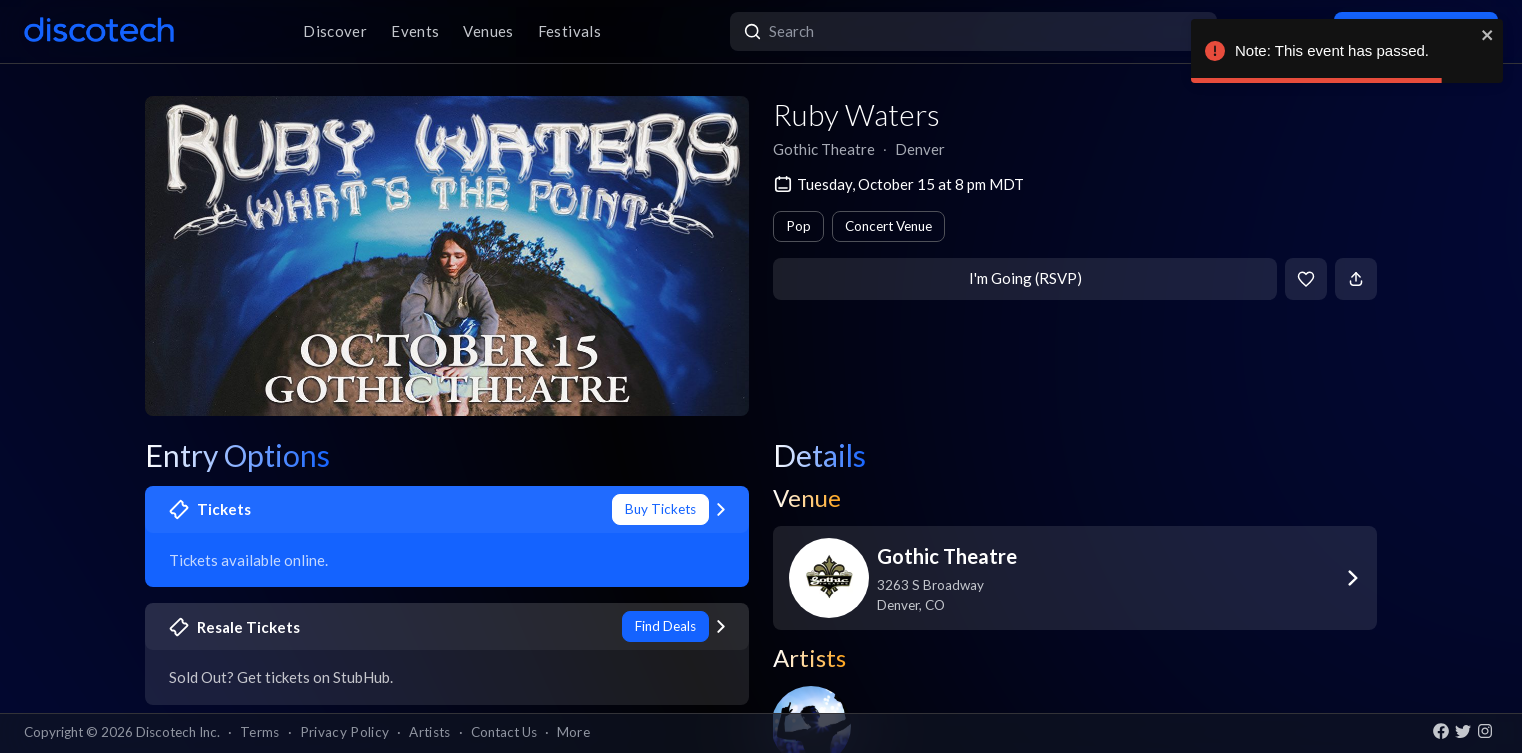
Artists (429, 732)
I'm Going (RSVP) (1025, 278)
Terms (260, 732)
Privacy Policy (345, 732)
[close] (1488, 35)
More (573, 732)
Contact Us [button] (504, 732)
